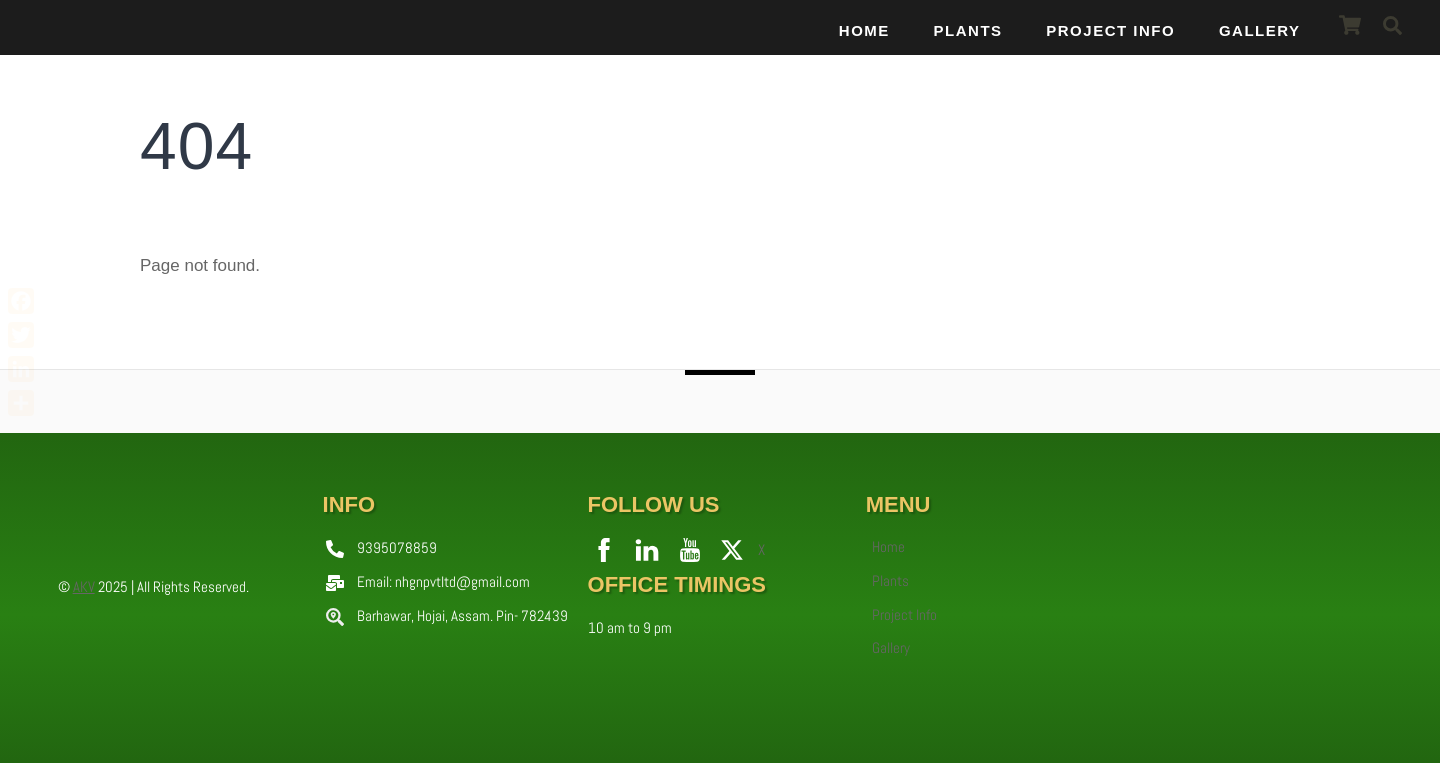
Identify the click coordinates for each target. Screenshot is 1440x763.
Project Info (1110, 30)
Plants (968, 30)
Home (864, 30)
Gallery (1260, 30)
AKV (84, 586)
